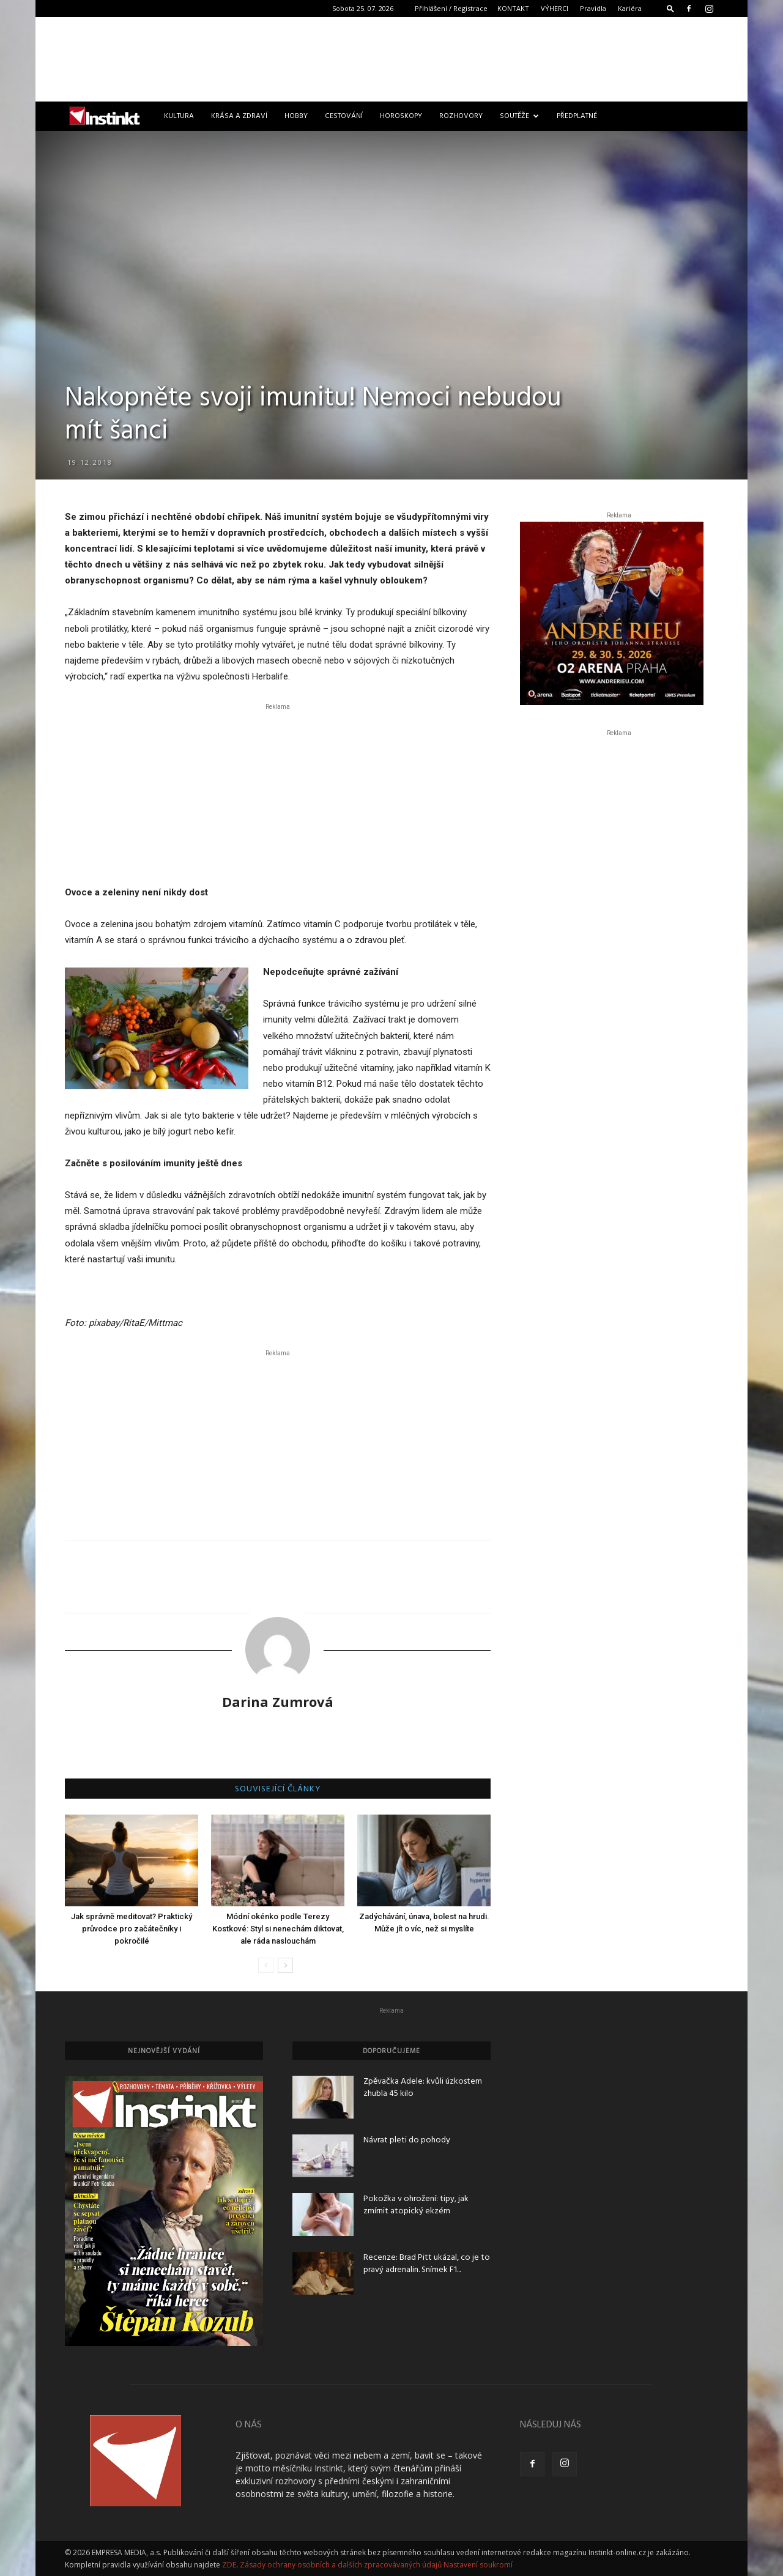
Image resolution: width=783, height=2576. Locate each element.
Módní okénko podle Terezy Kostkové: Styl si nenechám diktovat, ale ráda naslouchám (278, 1928)
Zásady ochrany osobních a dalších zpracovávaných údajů (341, 2564)
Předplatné (577, 116)
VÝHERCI (554, 8)
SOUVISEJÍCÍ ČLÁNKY (278, 1789)
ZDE (229, 2564)
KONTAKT (513, 8)
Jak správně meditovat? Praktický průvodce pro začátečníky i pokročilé (131, 1928)
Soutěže (519, 116)
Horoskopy (401, 116)
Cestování (344, 116)
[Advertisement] (391, 59)
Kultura (179, 116)
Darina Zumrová (277, 1701)
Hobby (296, 116)
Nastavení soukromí (478, 2564)
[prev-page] (265, 1965)
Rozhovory (461, 116)
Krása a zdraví (239, 116)
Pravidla (593, 8)
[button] (670, 8)
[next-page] (285, 1965)
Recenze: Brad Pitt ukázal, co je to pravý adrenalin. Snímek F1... (426, 2264)
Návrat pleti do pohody (406, 2140)
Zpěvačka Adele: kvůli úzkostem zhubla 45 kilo (422, 2087)
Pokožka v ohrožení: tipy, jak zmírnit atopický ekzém (416, 2205)
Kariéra (630, 8)
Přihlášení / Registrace (451, 8)
